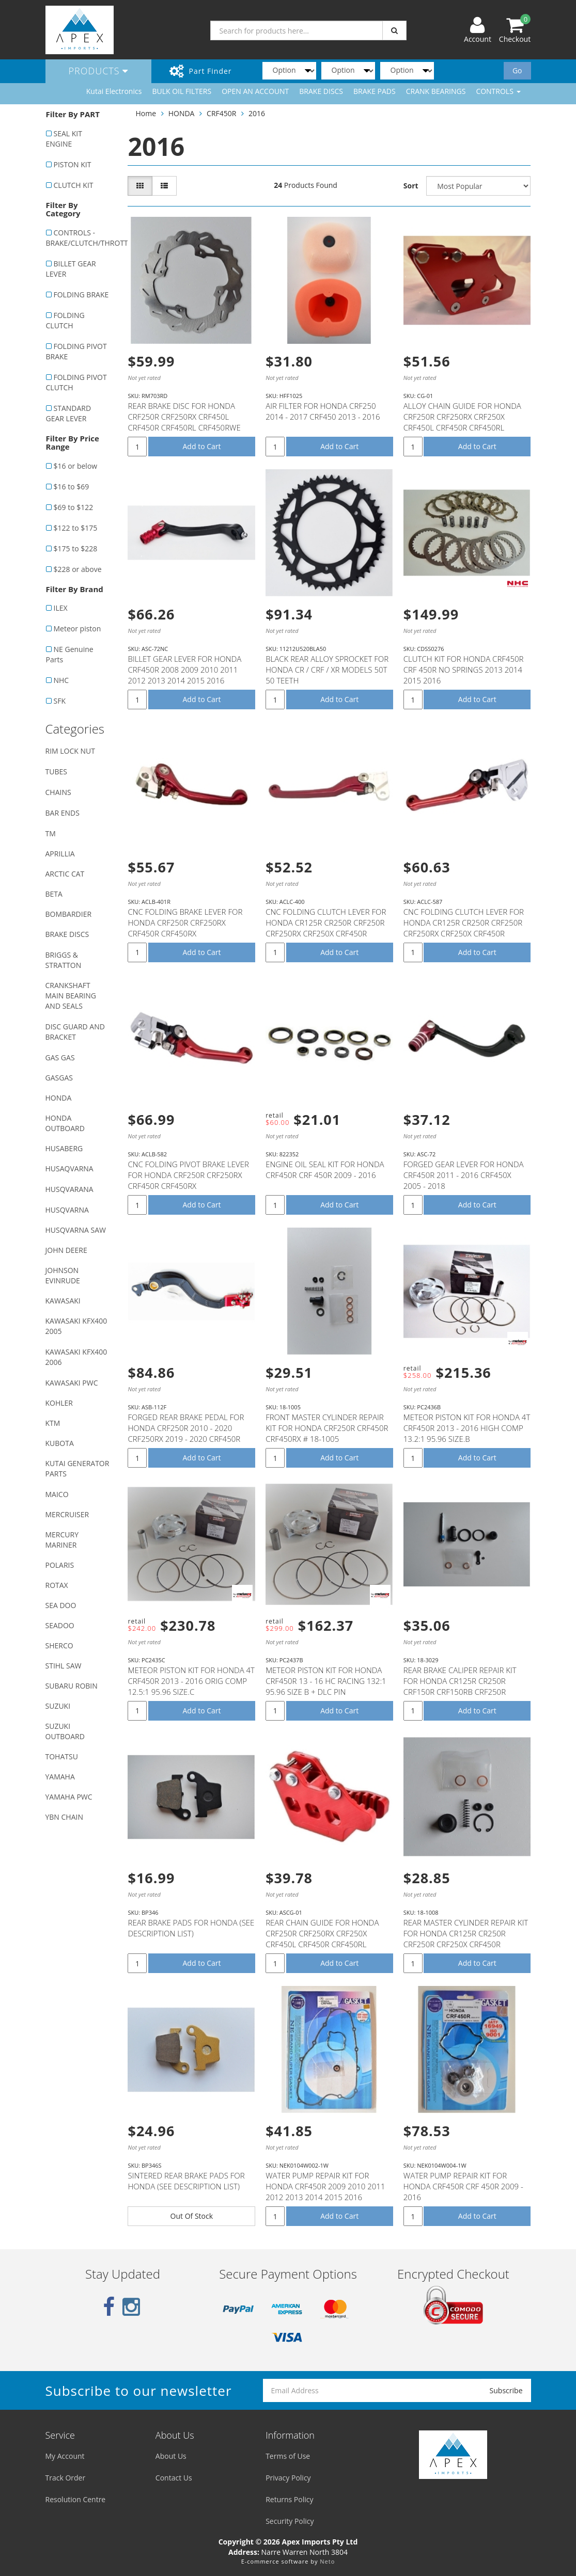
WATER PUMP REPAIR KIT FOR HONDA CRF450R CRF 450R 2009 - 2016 (463, 2186)
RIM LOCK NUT (70, 751)
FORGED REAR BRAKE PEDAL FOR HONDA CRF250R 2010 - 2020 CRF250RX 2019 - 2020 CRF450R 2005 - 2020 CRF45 (186, 1433)
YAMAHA (60, 1777)
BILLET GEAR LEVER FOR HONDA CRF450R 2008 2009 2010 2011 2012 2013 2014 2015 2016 (184, 670)
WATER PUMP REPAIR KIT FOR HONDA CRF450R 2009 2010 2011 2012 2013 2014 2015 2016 (325, 2186)
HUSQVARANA (69, 1189)
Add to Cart (202, 446)
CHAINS (58, 792)
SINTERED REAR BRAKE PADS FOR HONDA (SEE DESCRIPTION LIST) (186, 2180)
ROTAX (56, 1585)
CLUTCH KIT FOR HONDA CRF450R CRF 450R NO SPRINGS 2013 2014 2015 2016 (463, 670)
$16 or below (76, 466)
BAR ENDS (62, 813)
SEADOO (59, 1625)
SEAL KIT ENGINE (64, 139)
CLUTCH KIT (74, 185)
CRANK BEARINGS (436, 91)
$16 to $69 (71, 486)
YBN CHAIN (64, 1817)
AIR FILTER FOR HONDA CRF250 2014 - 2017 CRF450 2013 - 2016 (323, 411)
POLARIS (59, 1565)
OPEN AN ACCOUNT (255, 91)
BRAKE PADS (374, 91)
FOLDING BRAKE (81, 294)
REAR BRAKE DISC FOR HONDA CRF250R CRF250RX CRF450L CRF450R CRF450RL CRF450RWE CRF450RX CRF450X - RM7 (184, 422)
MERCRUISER (67, 1514)
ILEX (61, 608)
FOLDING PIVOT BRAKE (76, 351)
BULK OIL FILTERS (181, 91)
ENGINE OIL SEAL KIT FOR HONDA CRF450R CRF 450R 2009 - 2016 (325, 1169)
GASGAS (59, 1078)
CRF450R (221, 113)
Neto (327, 2561)
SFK (60, 701)
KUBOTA (59, 1443)
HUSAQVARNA (69, 1168)
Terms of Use (288, 2456)
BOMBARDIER (68, 914)
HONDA (58, 1098)
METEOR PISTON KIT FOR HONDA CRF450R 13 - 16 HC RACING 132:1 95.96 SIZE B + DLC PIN (326, 1681)
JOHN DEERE (66, 1250)
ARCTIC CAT (65, 874)
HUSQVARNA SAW (75, 1230)
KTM (52, 1423)
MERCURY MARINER (62, 1540)
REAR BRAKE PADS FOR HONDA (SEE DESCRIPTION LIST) (191, 1927)
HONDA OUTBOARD (65, 1123)
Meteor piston (77, 628)
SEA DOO (60, 1605)
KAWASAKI (63, 1301)
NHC (61, 680)
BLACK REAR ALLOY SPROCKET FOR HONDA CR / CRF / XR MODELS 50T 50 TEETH (327, 670)
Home (145, 113)
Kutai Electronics (114, 91)
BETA (54, 894)
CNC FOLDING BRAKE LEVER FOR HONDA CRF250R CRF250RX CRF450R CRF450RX (185, 923)
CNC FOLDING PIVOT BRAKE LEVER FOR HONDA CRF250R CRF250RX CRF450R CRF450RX (188, 1175)
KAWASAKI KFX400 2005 (76, 1326)
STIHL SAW (63, 1666)
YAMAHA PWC (68, 1797)
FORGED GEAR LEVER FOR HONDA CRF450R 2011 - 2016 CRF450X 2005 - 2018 (463, 1175)
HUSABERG (64, 1148)
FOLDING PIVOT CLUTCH (76, 382)
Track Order (65, 2478)
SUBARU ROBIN (71, 1686)
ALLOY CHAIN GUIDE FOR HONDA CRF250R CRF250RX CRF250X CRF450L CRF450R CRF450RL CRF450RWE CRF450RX (462, 422)
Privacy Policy (288, 2478)
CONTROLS (498, 91)
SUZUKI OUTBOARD (65, 1731)
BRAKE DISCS (321, 91)
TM (50, 833)
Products (99, 71)
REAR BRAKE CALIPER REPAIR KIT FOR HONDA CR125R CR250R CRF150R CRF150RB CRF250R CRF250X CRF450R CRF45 (460, 1686)
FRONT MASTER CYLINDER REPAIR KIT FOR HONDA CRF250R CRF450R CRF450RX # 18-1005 (327, 1428)
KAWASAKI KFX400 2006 (76, 1357)
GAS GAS (60, 1057)
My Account (65, 2456)
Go (517, 70)
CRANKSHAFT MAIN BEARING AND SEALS (70, 995)
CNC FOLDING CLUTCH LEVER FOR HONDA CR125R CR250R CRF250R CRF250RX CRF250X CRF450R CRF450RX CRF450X (326, 928)
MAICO (57, 1494)
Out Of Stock (191, 2216)
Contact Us (173, 2478)
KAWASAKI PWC (71, 1383)
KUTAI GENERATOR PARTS (77, 1468)
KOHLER (59, 1403)
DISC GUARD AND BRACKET (75, 1032)
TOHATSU (61, 1756)
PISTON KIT (72, 164)
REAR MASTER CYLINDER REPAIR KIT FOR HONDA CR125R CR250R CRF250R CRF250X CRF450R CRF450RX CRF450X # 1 (465, 1938)
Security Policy (290, 2521)
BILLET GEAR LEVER (71, 269)
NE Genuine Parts (70, 654)
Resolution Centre (75, 2499)
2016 (256, 113)
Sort (410, 185)
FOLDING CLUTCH (65, 320)
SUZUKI (58, 1706)
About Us (170, 2456)
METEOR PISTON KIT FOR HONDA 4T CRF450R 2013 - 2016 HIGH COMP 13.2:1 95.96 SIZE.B (467, 1428)
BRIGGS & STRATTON (63, 960)
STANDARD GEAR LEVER (68, 413)
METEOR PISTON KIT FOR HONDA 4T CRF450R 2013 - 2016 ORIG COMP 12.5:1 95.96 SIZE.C (191, 1681)
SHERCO (59, 1645)
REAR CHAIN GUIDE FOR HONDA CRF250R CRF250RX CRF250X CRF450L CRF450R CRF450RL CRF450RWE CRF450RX (322, 1938)
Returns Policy (289, 2499)
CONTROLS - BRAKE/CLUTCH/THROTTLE (81, 238)
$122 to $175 (76, 528)
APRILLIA (60, 853)
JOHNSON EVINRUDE (62, 1275)
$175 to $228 (76, 548)
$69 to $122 (74, 507)
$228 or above (78, 569)
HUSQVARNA (67, 1210)
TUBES (56, 771)
